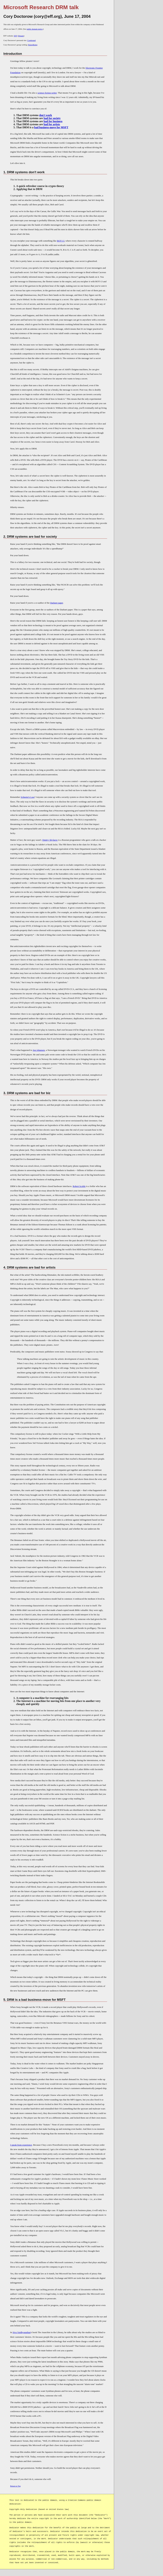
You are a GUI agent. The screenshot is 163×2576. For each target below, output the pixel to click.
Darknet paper (56, 603)
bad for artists (52, 124)
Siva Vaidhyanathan (22, 2332)
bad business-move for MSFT (51, 127)
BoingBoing (32, 45)
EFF (15, 36)
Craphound (31, 40)
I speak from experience (21, 2145)
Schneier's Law (28, 797)
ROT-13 (60, 240)
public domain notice (35, 29)
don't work (45, 115)
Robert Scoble (79, 1186)
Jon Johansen (39, 1050)
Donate (21, 36)
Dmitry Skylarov (50, 840)
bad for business (53, 121)
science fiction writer (47, 93)
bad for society (52, 118)
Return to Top (15, 2486)
